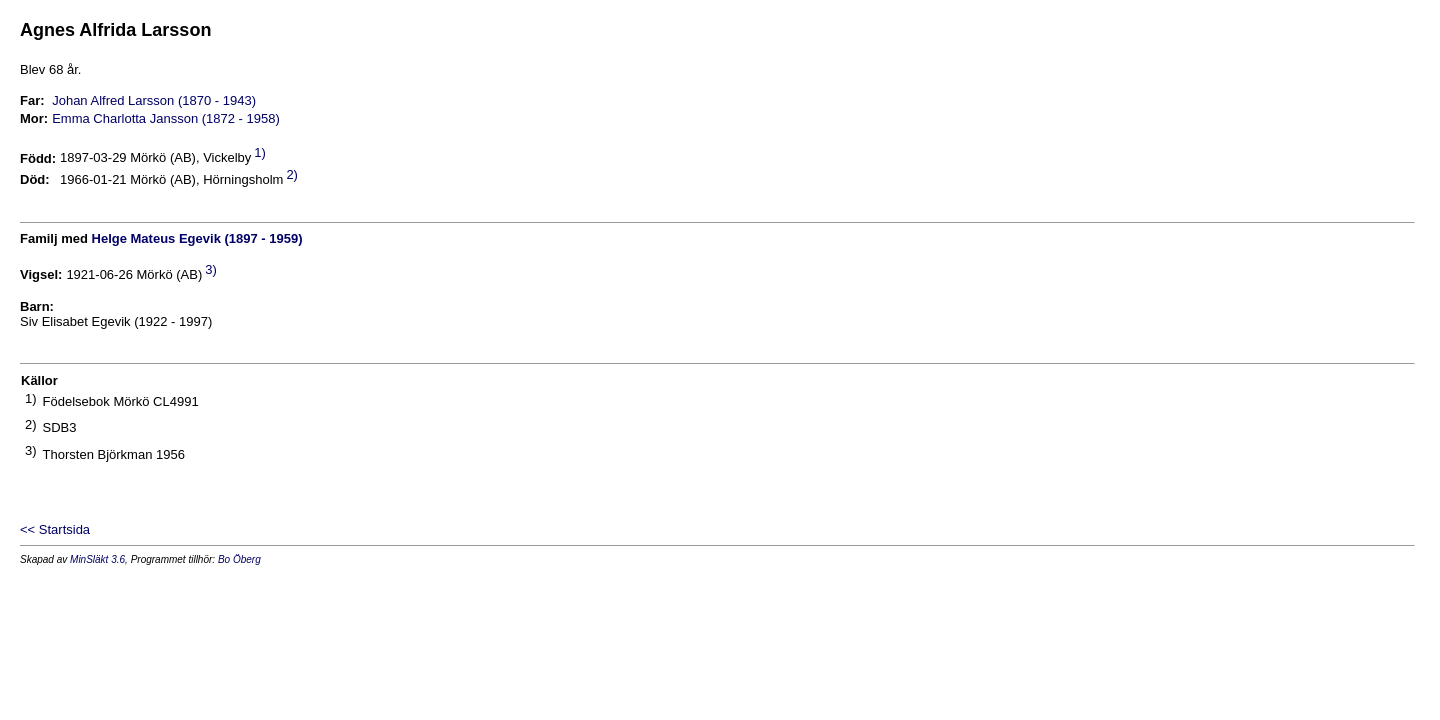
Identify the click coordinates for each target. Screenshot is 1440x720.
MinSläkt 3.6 (97, 559)
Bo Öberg (239, 559)
